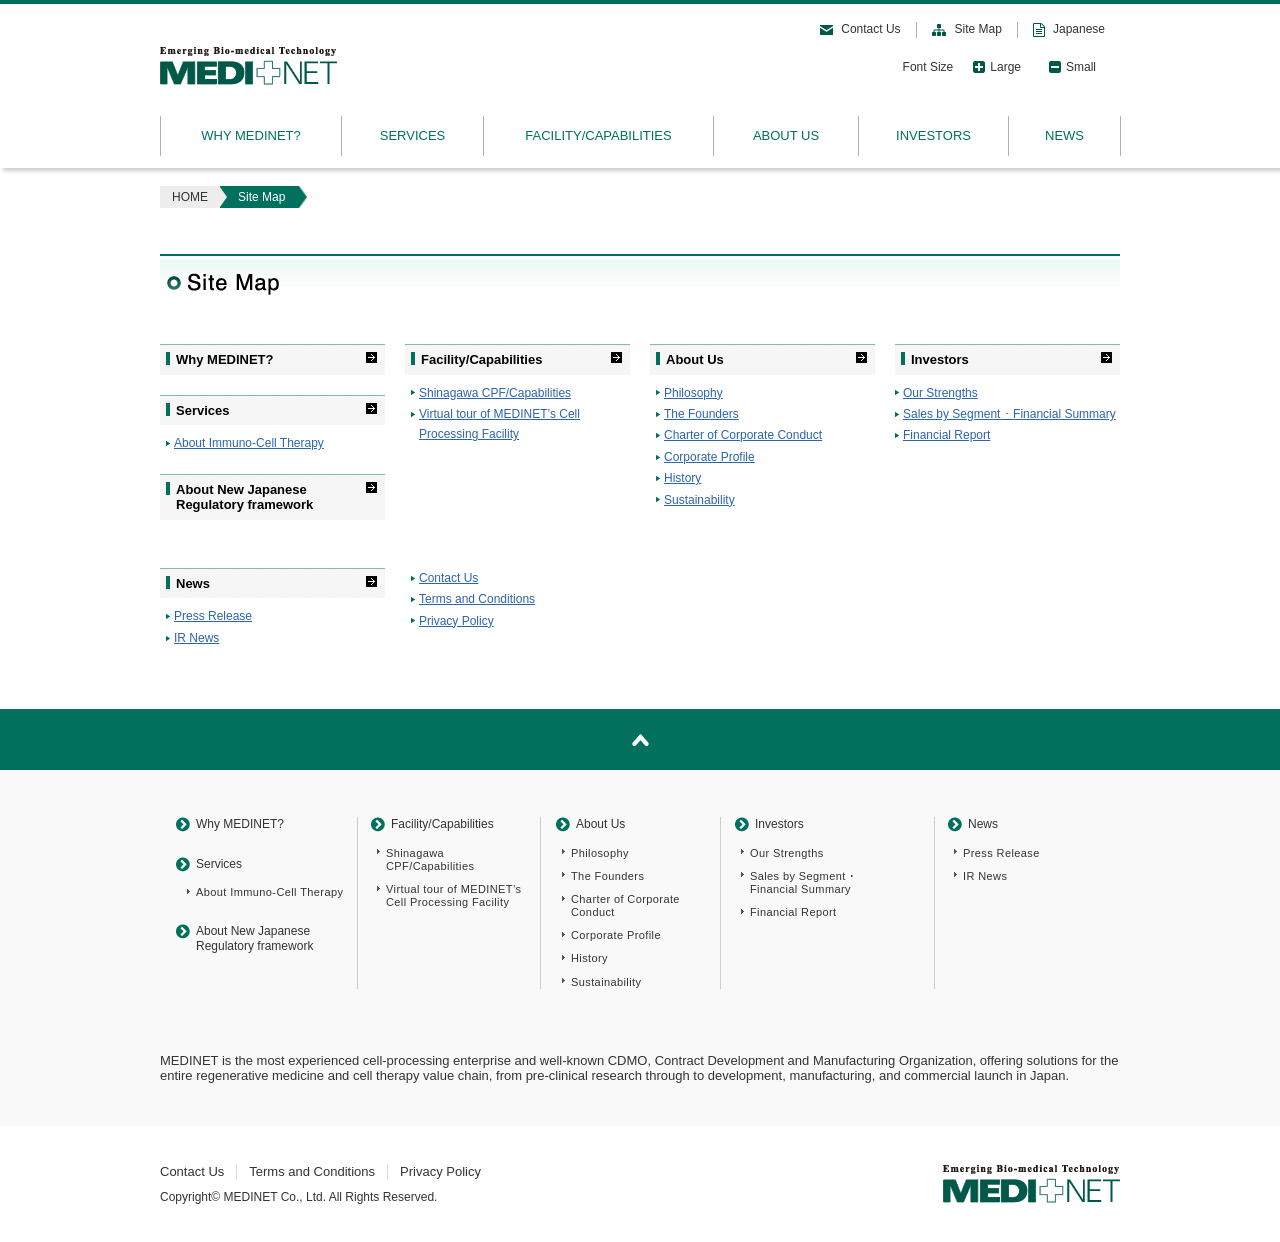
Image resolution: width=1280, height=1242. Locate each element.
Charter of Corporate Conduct (743, 435)
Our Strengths (940, 393)
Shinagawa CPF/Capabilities (495, 393)
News (193, 583)
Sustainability (699, 500)
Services (203, 410)
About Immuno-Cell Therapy (249, 443)
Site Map (978, 29)
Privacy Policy (456, 621)
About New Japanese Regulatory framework (244, 497)
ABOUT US (786, 135)
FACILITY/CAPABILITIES (598, 135)
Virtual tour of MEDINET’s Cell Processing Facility (454, 895)
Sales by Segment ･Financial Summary (803, 882)
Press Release (213, 616)
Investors (940, 359)
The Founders (701, 414)
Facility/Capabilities (481, 359)
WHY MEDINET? (250, 135)
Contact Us (870, 29)
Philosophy (693, 393)
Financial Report (946, 435)
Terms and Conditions (477, 599)
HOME (190, 197)
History (682, 478)
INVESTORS (933, 135)
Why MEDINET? (225, 359)
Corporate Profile (709, 457)
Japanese (1079, 29)
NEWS (1064, 135)
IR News (196, 638)
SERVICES (413, 135)
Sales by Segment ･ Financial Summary (1009, 414)
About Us (695, 359)
